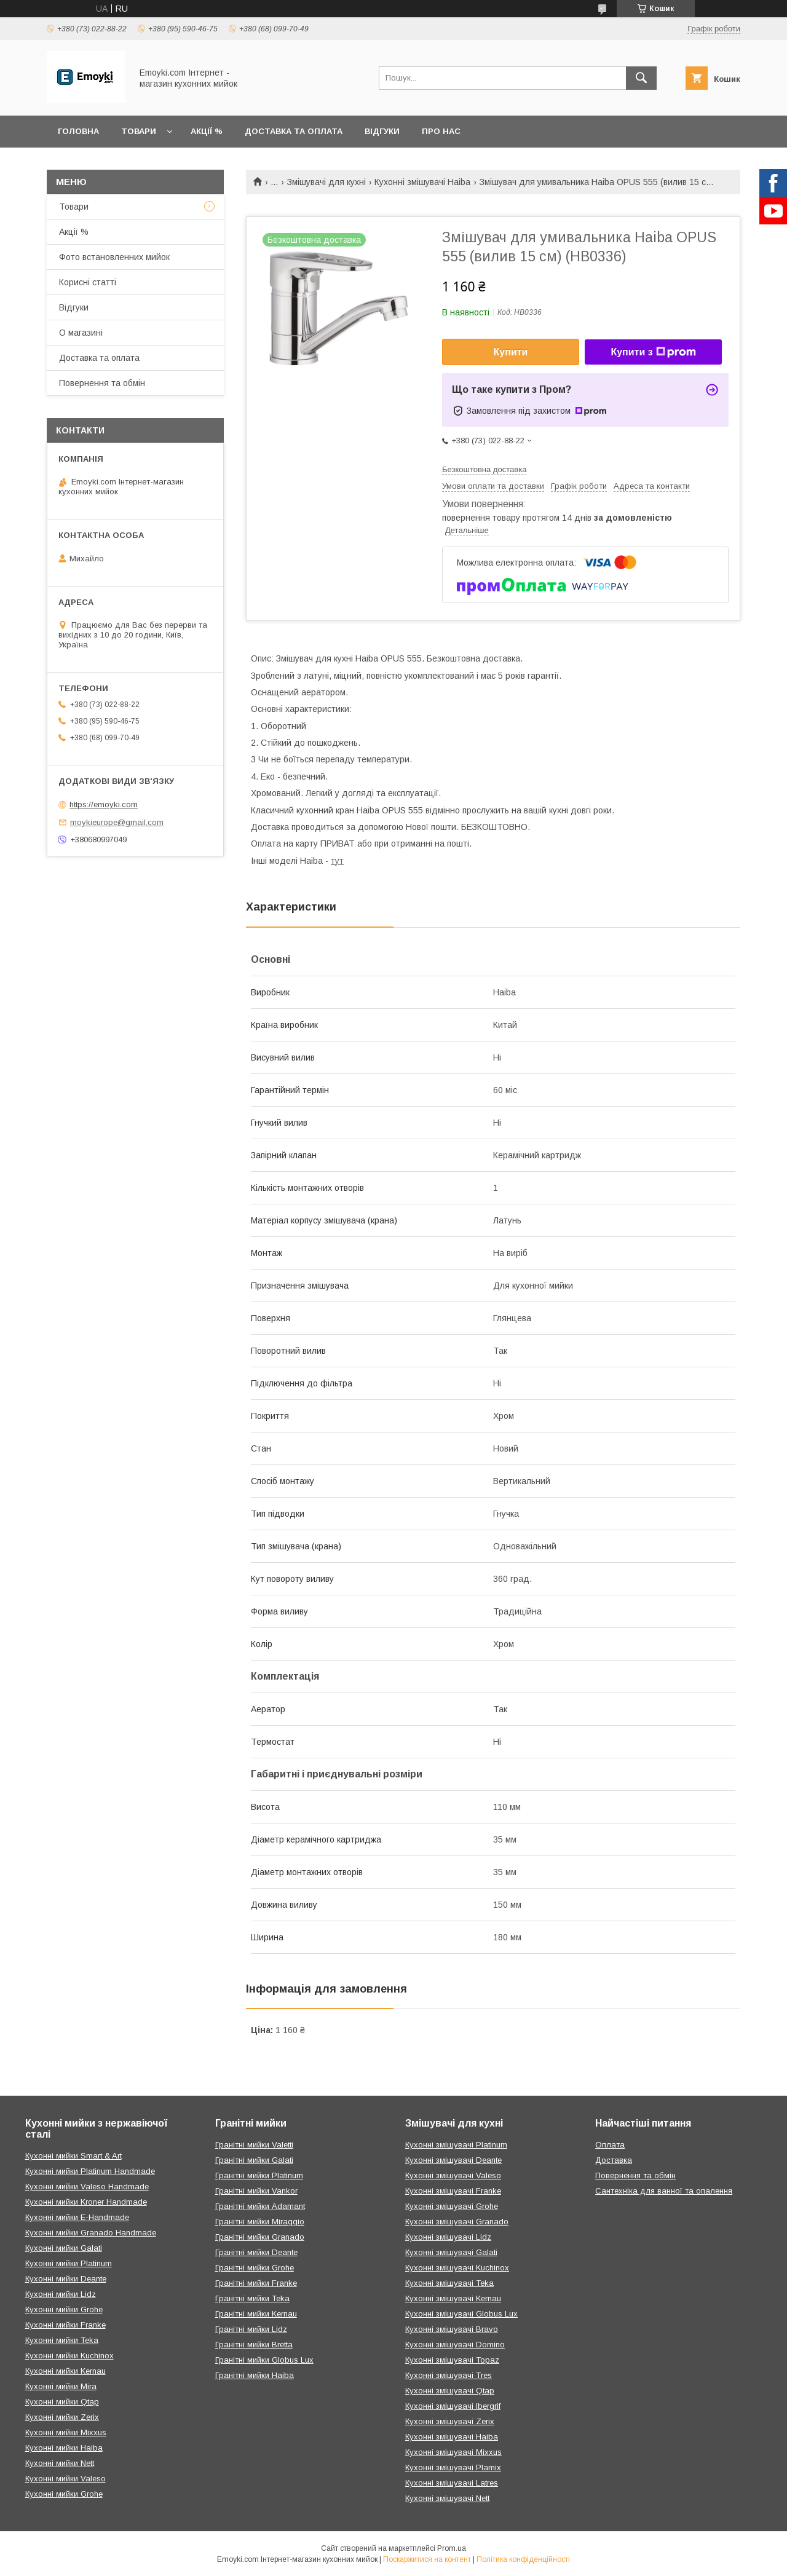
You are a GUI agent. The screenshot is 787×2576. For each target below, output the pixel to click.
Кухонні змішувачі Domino (455, 2344)
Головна (78, 131)
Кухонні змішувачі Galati (451, 2252)
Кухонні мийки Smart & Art (73, 2155)
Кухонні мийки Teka (61, 2340)
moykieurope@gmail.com (117, 822)
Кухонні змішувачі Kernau (453, 2298)
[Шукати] (641, 78)
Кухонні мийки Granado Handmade (90, 2232)
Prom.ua (451, 2548)
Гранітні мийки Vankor (256, 2190)
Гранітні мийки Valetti (254, 2144)
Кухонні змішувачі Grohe (451, 2206)
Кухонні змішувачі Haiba (422, 182)
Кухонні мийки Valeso (65, 2478)
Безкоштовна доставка (484, 469)
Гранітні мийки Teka (252, 2298)
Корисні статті (87, 282)
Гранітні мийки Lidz (251, 2329)
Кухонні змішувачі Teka (449, 2283)
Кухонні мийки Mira (61, 2386)
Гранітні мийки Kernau (256, 2313)
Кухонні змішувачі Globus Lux (461, 2313)
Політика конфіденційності (523, 2559)
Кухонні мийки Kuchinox (69, 2355)
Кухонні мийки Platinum (68, 2263)
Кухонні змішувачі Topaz (452, 2360)
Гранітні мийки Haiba (254, 2375)
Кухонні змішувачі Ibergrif (452, 2406)
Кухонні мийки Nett (59, 2463)
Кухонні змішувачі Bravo (451, 2329)
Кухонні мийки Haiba (64, 2447)
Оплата (610, 2144)
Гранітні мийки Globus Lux (264, 2360)
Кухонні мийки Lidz (60, 2294)
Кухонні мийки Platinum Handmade (90, 2171)
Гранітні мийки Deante (256, 2252)
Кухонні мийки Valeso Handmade (87, 2186)
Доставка (613, 2160)
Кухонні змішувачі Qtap (449, 2390)
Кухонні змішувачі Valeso (453, 2175)
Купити (511, 352)
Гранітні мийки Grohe (254, 2267)
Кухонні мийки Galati (63, 2248)
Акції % (207, 131)
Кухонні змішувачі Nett (447, 2498)
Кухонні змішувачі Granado (456, 2221)
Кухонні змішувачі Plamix (453, 2467)
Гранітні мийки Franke (256, 2283)
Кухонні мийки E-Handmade (77, 2217)
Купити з (653, 352)
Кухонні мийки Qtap (62, 2401)
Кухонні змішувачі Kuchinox (457, 2267)
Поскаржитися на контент (427, 2559)
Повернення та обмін (102, 383)
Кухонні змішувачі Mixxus (453, 2452)
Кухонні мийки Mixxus (65, 2432)
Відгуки (382, 131)
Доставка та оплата (293, 131)
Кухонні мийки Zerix (62, 2417)
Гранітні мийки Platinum (259, 2175)
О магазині (81, 333)
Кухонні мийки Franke (65, 2324)
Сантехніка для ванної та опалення (663, 2190)
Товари (138, 131)
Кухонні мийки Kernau (65, 2371)
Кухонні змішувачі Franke (453, 2190)
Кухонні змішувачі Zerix (449, 2421)
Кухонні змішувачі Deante (453, 2160)
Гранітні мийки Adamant (260, 2206)
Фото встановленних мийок (114, 257)
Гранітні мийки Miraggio (259, 2221)
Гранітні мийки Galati (254, 2160)
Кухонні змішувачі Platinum (456, 2144)
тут (337, 861)
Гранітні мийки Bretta (254, 2344)
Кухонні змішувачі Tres (448, 2375)
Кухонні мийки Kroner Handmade (86, 2202)
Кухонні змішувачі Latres (451, 2482)
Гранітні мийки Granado (259, 2237)
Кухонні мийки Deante (65, 2278)
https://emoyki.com (103, 804)
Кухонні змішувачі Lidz (448, 2237)
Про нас (441, 131)
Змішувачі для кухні (326, 182)
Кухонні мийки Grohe (64, 2309)
